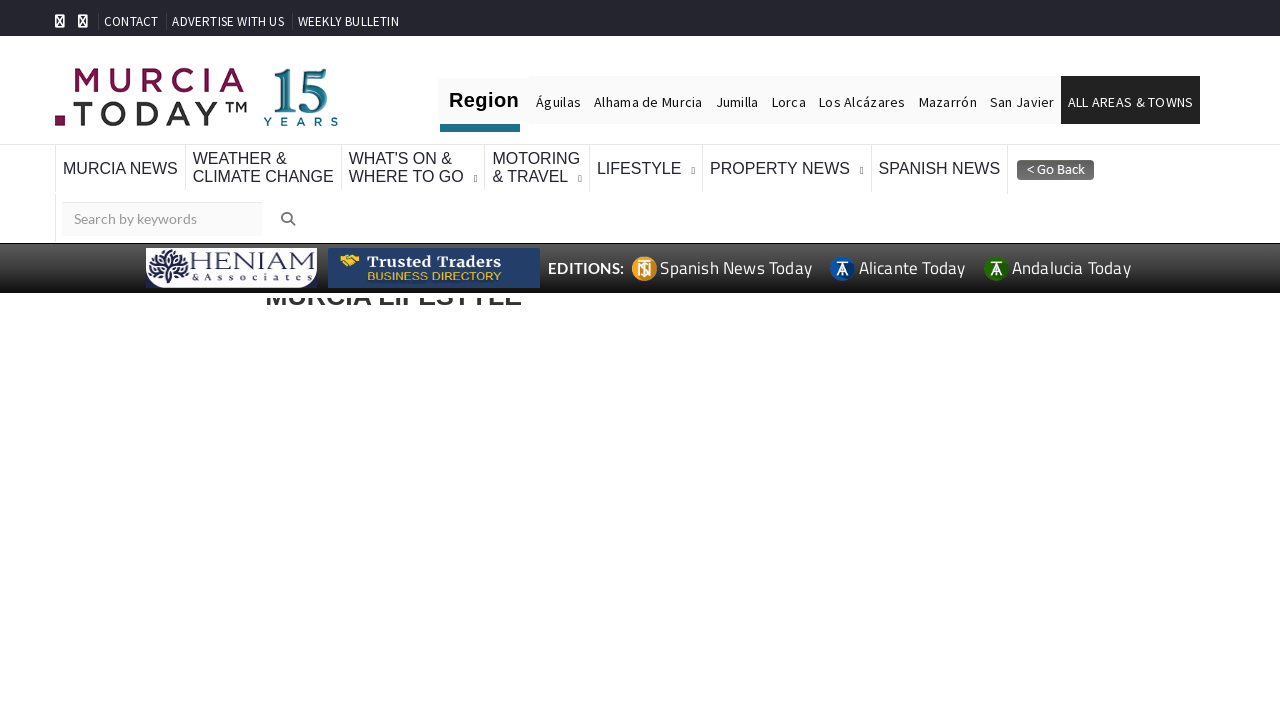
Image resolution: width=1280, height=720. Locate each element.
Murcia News (120, 168)
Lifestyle (639, 168)
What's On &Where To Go (406, 167)
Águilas (558, 102)
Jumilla (737, 102)
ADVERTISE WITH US (227, 21)
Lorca (789, 102)
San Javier (1022, 102)
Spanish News (940, 168)
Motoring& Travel (536, 167)
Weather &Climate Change (263, 167)
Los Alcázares (862, 102)
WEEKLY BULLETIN (348, 21)
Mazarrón (948, 102)
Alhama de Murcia (648, 102)
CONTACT (131, 21)
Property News (780, 168)
